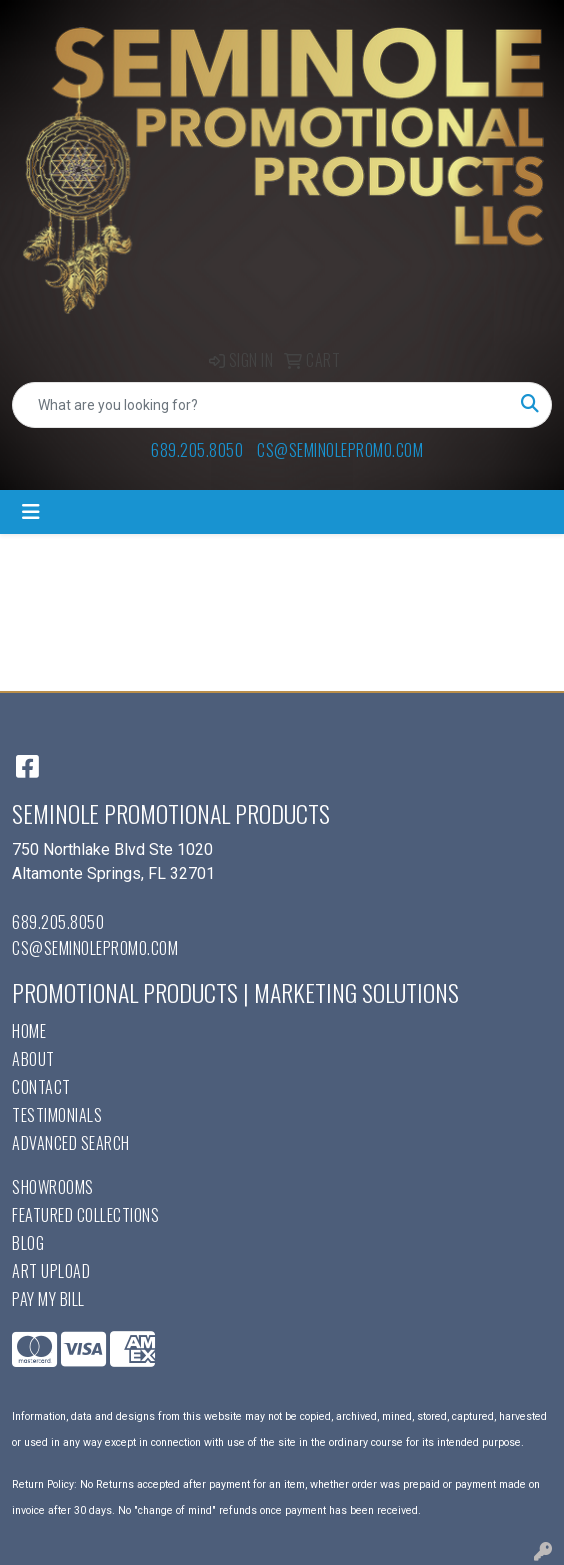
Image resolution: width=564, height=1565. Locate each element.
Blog (28, 1243)
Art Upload (51, 1271)
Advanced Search (71, 1143)
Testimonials (57, 1115)
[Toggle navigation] (31, 512)
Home (29, 1031)
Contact (41, 1087)
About (33, 1059)
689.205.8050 (197, 450)
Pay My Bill (48, 1299)
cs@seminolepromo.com (340, 450)
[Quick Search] (261, 405)
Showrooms (53, 1187)
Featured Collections (85, 1215)
